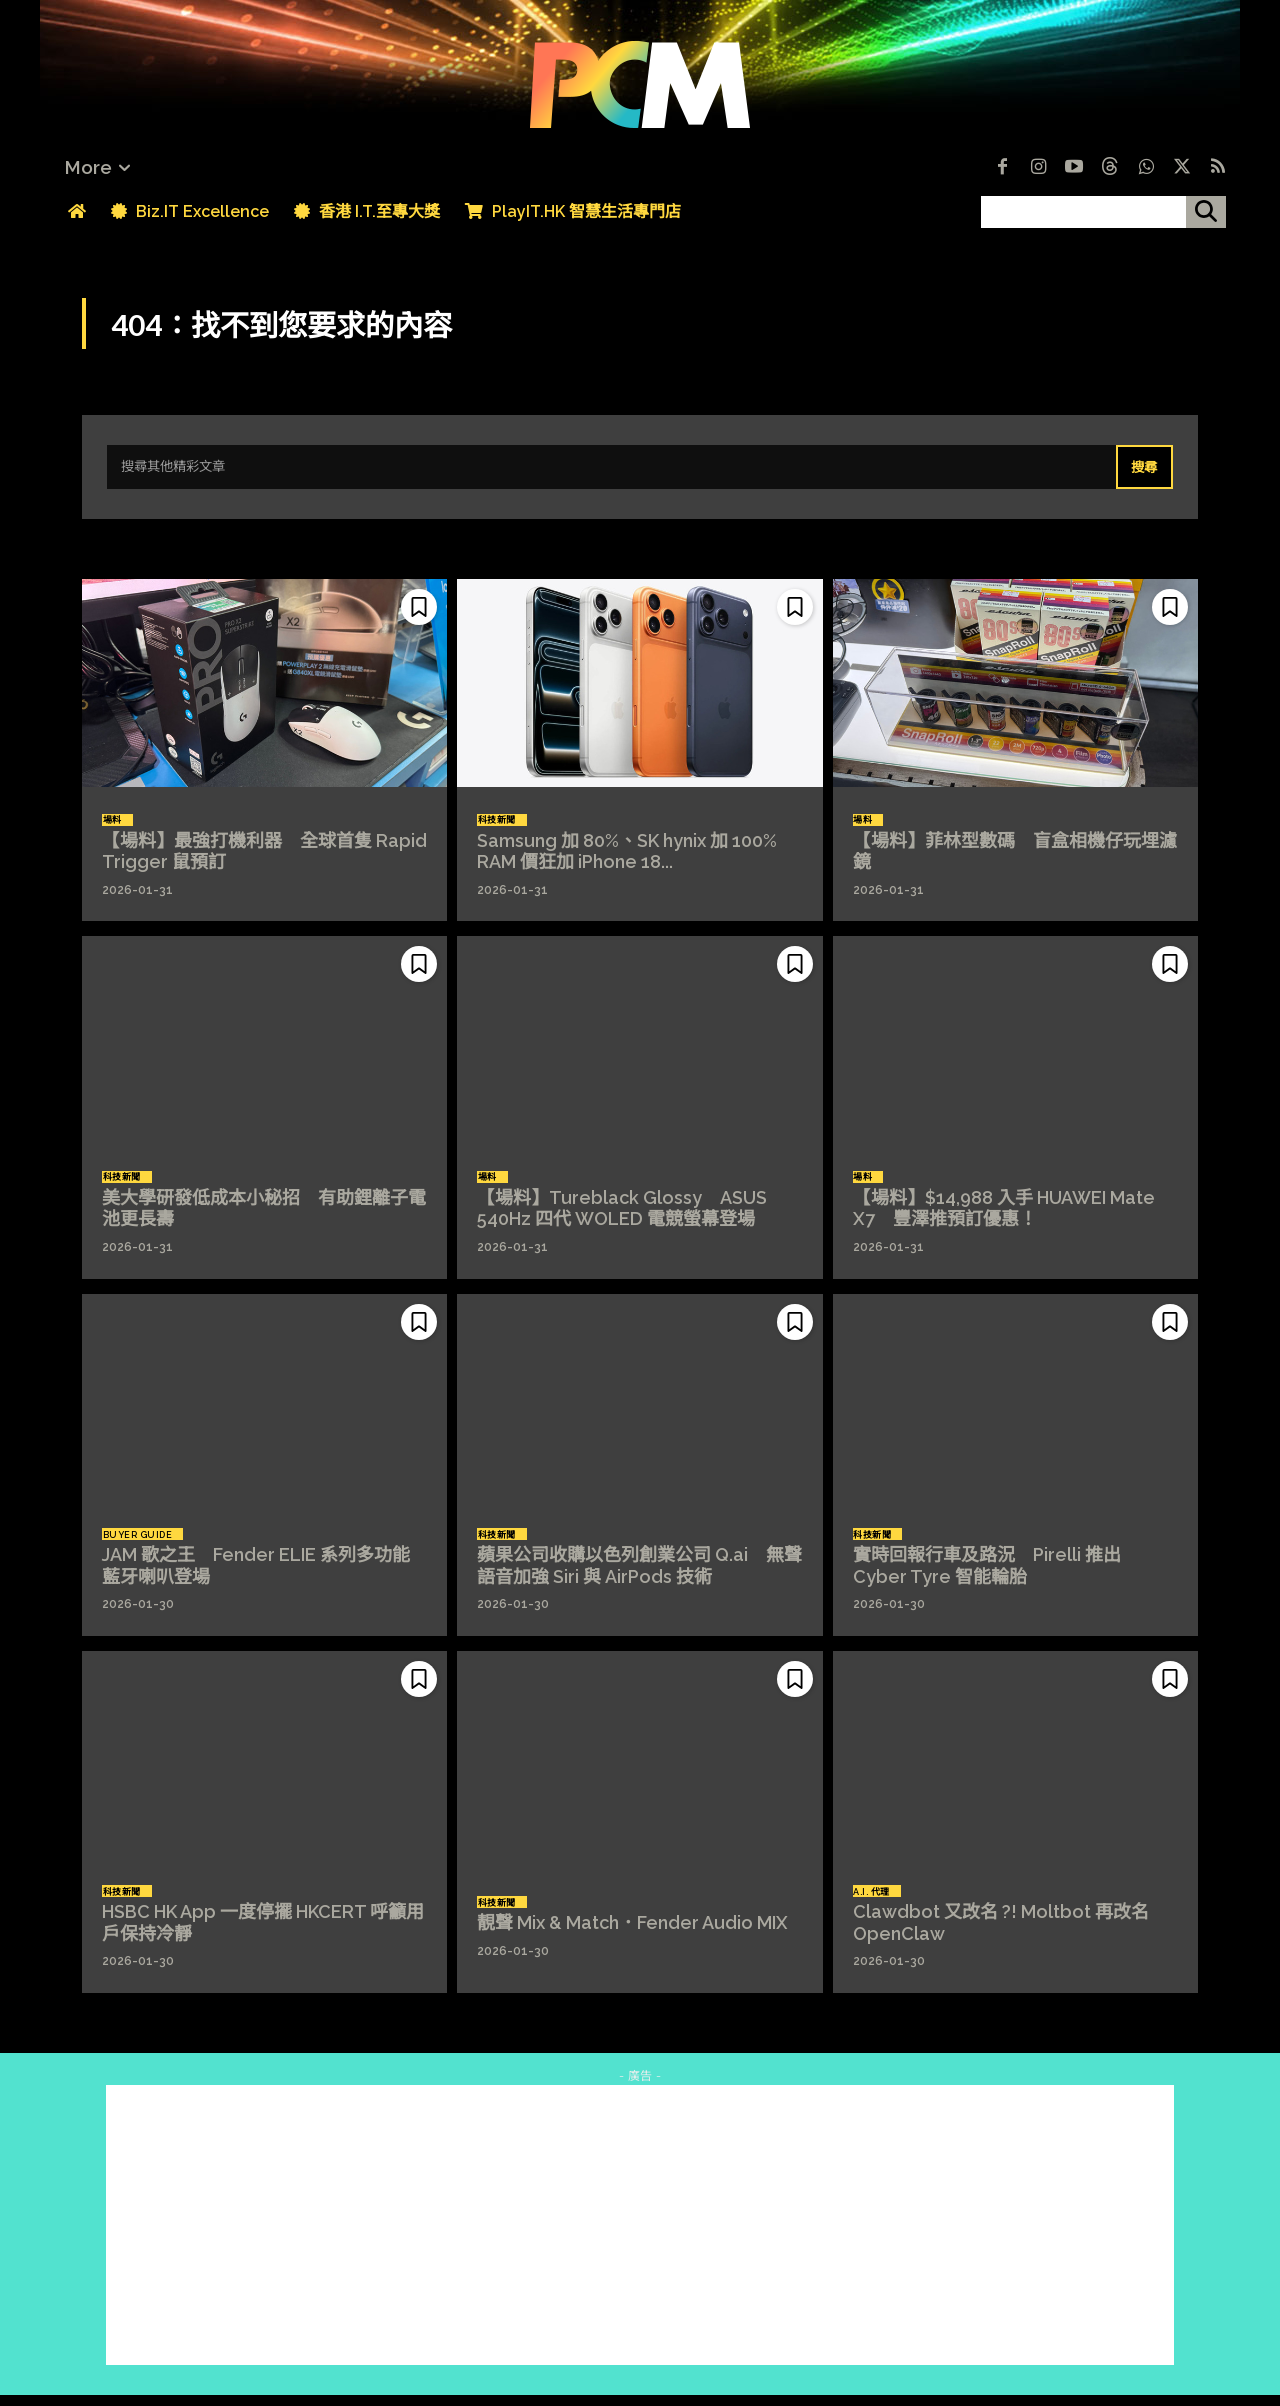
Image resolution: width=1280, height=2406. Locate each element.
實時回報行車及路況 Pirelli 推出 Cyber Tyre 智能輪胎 (987, 1579)
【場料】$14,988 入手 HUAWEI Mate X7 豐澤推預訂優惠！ (1004, 1221)
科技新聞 (501, 831)
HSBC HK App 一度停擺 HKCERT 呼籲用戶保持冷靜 (263, 1936)
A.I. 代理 (876, 1903)
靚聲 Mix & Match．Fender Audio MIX (632, 1936)
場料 (116, 831)
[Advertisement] (640, 2236)
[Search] (1142, 478)
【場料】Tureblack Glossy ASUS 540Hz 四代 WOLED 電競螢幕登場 (622, 1221)
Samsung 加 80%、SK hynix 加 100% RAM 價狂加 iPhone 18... (636, 864)
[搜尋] (1206, 212)
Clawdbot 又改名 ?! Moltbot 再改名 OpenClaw (1001, 1936)
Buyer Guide (142, 1546)
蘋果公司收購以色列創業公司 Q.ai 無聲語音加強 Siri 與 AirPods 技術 (639, 1579)
